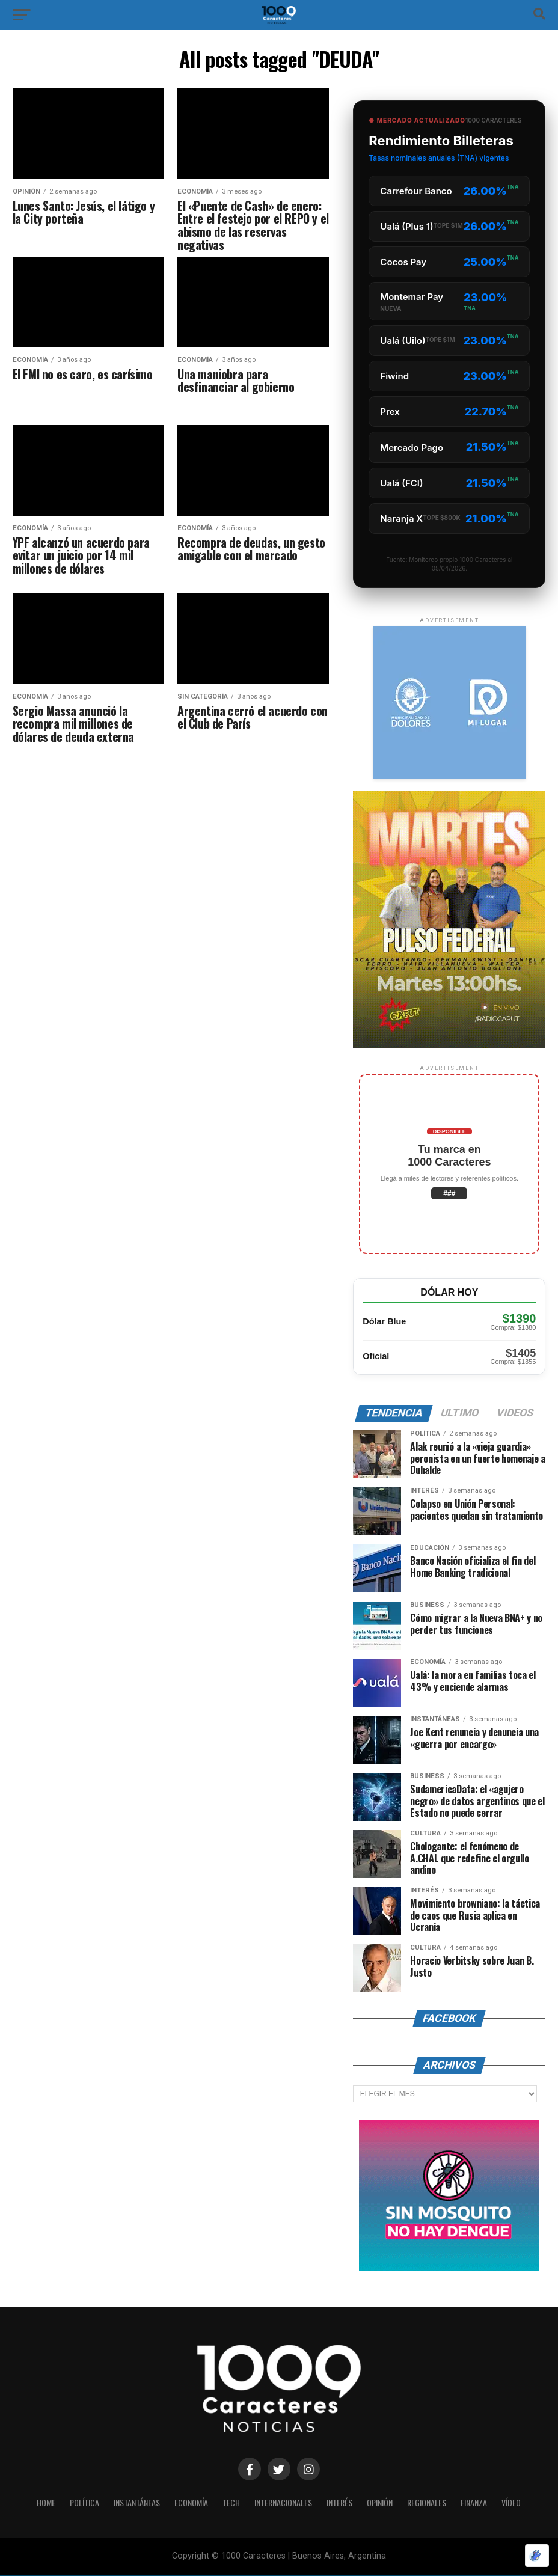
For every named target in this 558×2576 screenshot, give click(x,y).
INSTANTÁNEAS (130, 2503)
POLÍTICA (74, 2503)
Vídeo (523, 2503)
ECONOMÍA (188, 2503)
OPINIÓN (386, 2503)
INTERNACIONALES (283, 2503)
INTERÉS (343, 2503)
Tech (229, 2503)
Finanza (484, 2503)
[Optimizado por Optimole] (537, 2555)
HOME (34, 2503)
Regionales (435, 2503)
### (449, 1193)
